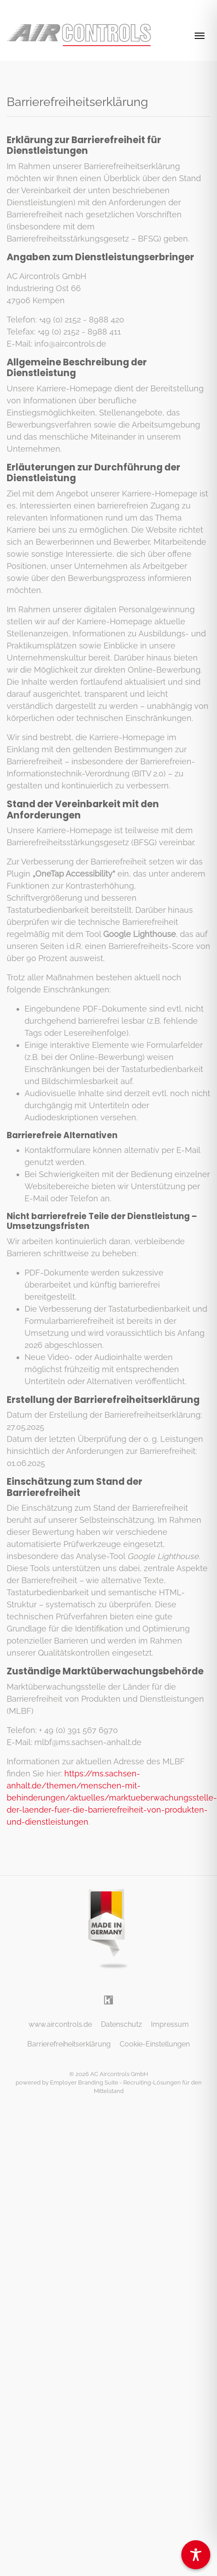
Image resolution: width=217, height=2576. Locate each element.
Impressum (170, 2024)
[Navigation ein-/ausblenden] (199, 35)
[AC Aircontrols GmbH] (79, 34)
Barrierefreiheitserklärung (69, 2044)
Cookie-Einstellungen (155, 2044)
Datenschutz (121, 2024)
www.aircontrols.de (60, 2024)
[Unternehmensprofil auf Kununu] (108, 1999)
